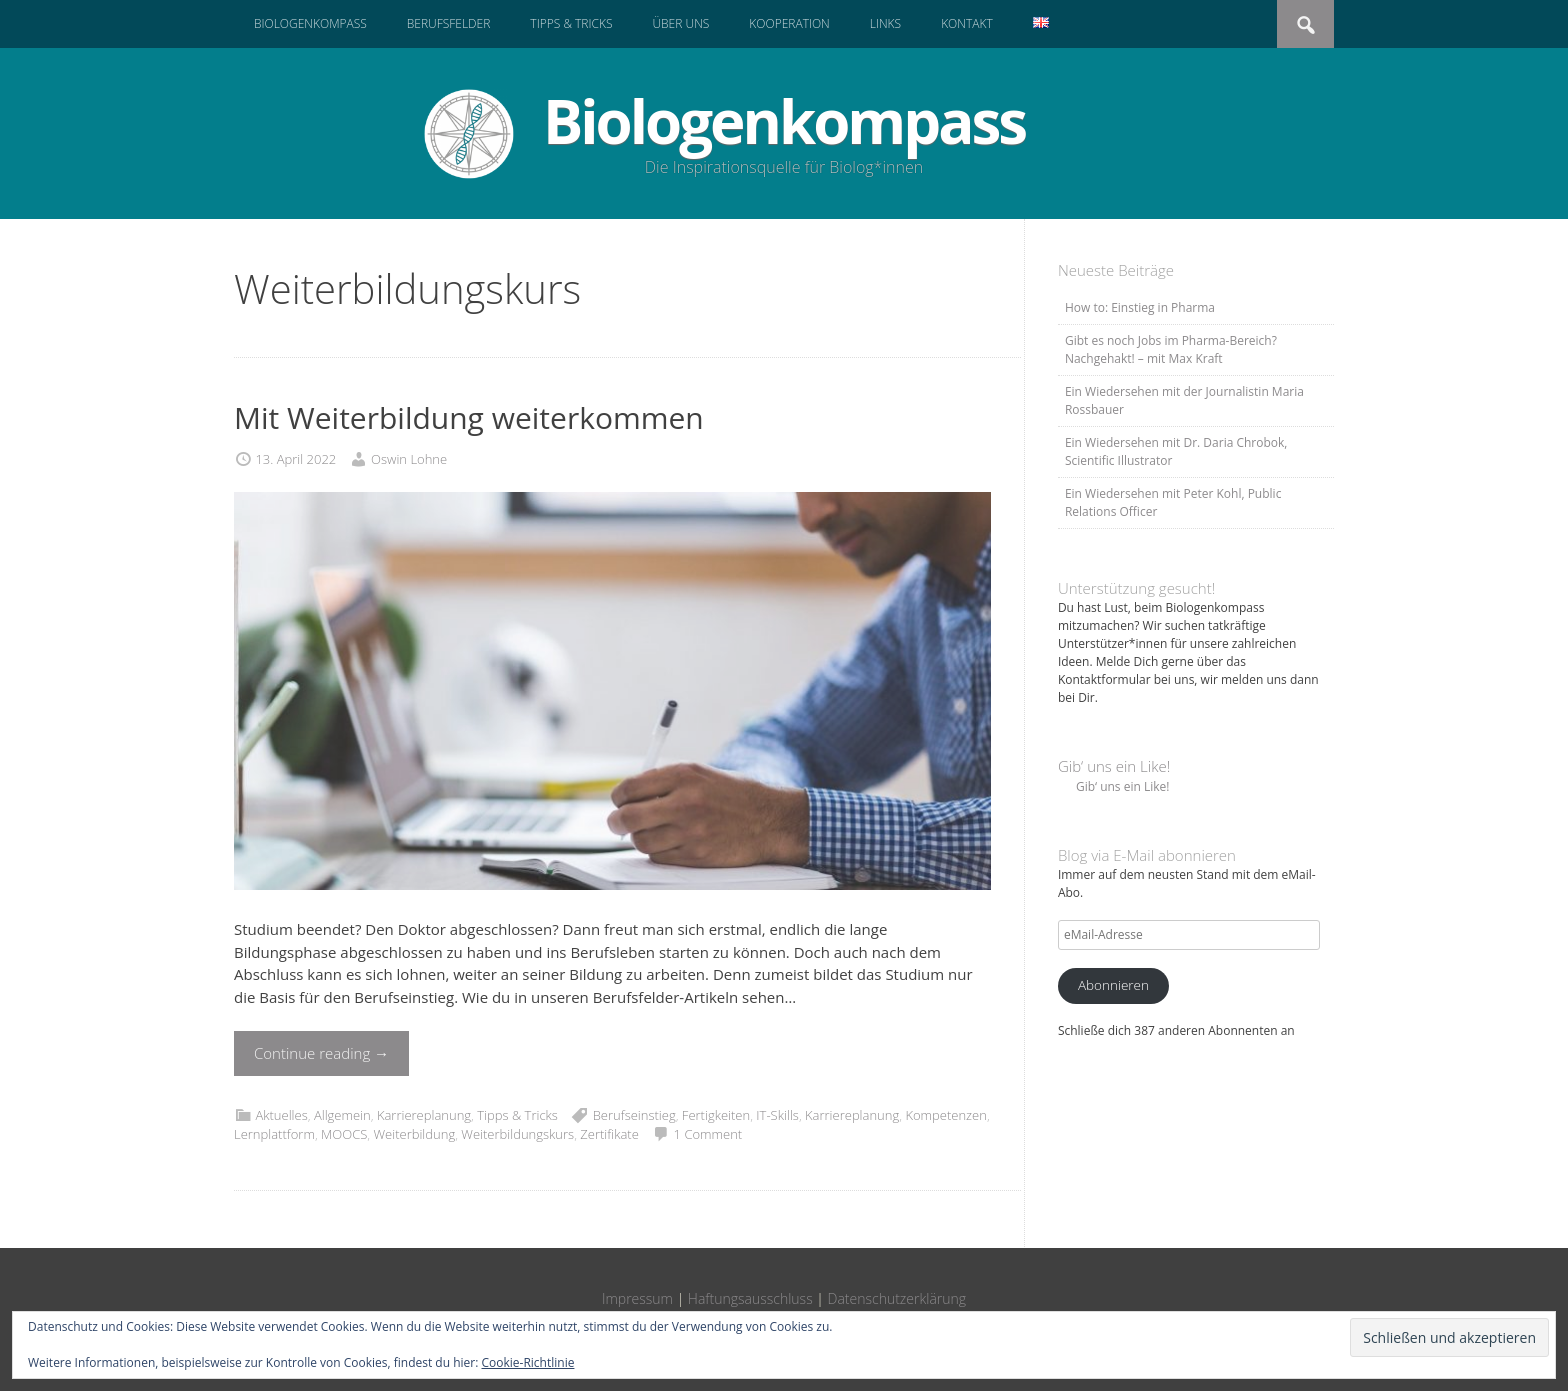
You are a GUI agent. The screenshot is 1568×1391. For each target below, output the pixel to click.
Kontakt (967, 23)
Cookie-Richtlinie (528, 1362)
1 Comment (708, 1134)
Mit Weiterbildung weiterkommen (469, 417)
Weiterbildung (414, 1134)
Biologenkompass (310, 23)
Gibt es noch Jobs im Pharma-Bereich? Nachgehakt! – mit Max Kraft (1171, 349)
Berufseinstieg (634, 1115)
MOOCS (344, 1134)
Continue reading (321, 1053)
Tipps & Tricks (571, 23)
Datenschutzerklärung (897, 1298)
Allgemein (342, 1115)
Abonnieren (1113, 985)
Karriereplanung (424, 1115)
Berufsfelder (449, 23)
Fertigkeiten (716, 1115)
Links (885, 23)
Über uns (680, 23)
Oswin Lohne (409, 459)
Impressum (637, 1298)
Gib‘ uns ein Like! (1114, 766)
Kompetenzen (946, 1115)
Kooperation (789, 23)
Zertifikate (609, 1134)
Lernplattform (274, 1134)
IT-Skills (777, 1115)
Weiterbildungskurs (517, 1134)
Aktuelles (281, 1115)
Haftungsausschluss (750, 1298)
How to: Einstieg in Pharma (1140, 307)
